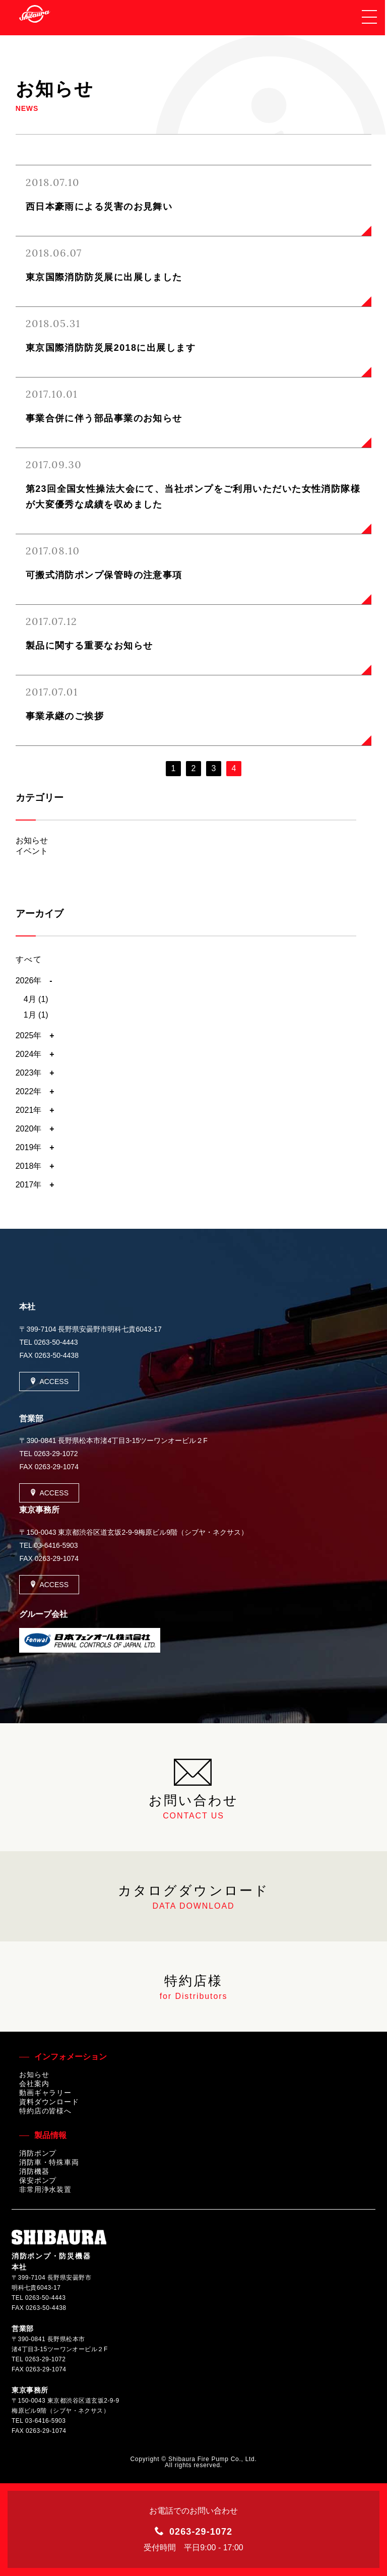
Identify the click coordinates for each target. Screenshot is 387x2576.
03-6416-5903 (56, 1545)
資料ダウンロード (49, 2102)
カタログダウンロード (193, 1897)
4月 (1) (36, 999)
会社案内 (34, 2084)
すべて (29, 959)
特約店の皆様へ (45, 2111)
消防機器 (34, 2171)
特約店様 (193, 1987)
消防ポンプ (37, 2153)
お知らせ (32, 840)
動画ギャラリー (45, 2093)
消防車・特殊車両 (49, 2162)
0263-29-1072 (56, 1454)
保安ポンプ (37, 2180)
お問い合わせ (193, 1787)
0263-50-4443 (56, 1342)
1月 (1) (36, 1015)
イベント (32, 851)
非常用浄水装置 (45, 2189)
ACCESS (49, 1381)
